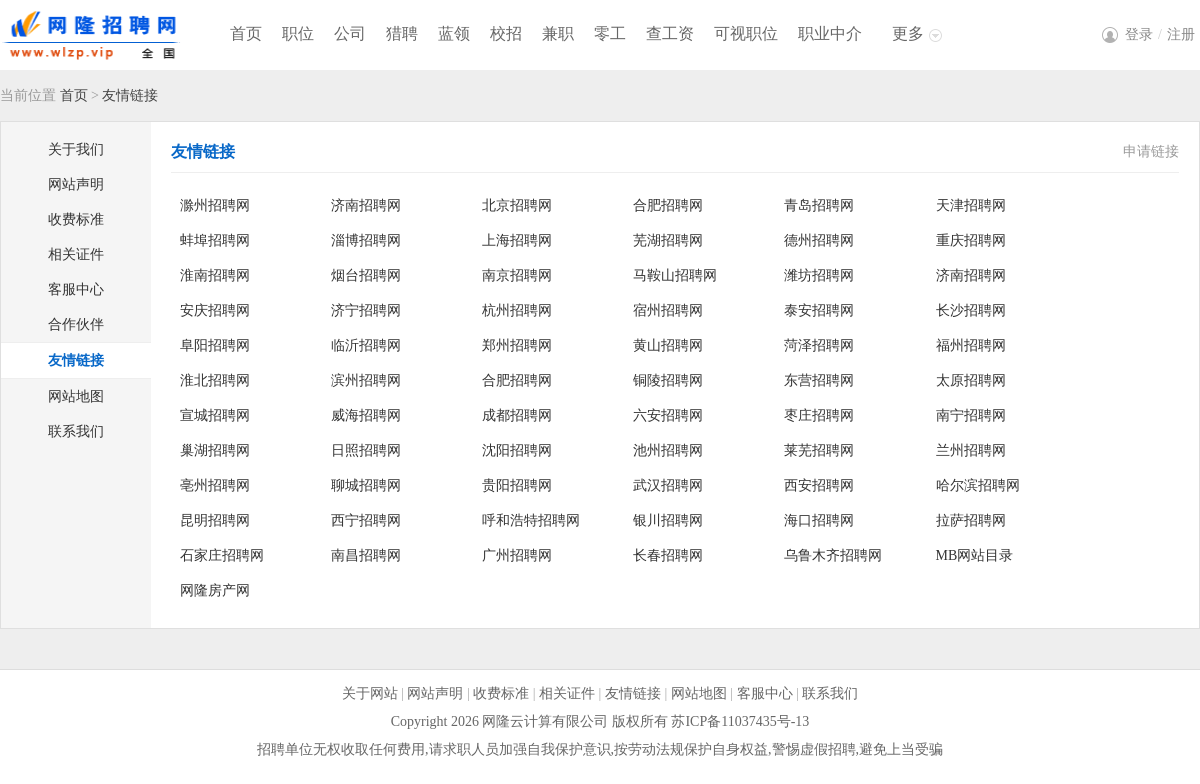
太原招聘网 (971, 380)
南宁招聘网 (971, 415)
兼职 (558, 33)
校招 (506, 33)
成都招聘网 (517, 415)
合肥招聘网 (668, 205)
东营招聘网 (819, 380)
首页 (246, 33)
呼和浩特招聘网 (531, 520)
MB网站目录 (975, 555)
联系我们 (76, 431)
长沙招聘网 (971, 310)
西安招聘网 (819, 485)
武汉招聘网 (668, 485)
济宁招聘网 (366, 310)
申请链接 (1151, 151)
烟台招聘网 (366, 275)
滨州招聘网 (366, 380)
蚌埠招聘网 (215, 240)
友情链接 (76, 360)
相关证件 (76, 254)
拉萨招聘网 (971, 520)
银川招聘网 (668, 520)
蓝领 (454, 33)
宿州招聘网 (668, 310)
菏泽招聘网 (819, 345)
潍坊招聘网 (819, 275)
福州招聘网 (971, 345)
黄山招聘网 (668, 345)
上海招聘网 (517, 240)
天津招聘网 (971, 205)
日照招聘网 (366, 450)
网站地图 (76, 396)
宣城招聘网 (215, 415)
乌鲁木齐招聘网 (833, 555)
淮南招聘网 (215, 275)
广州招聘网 (517, 555)
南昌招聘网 (366, 555)
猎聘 (402, 33)
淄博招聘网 (366, 240)
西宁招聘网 (366, 520)
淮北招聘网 (215, 380)
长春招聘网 (668, 555)
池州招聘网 (668, 450)
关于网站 (370, 693)
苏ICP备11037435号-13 (740, 721)
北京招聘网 (517, 205)
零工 (610, 33)
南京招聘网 (517, 275)
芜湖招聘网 (668, 240)
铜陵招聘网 (668, 380)
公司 (350, 33)
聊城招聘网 (366, 485)
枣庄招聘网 (819, 415)
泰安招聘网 (819, 310)
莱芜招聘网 (819, 450)
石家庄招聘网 (222, 555)
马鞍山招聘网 (675, 275)
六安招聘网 (668, 415)
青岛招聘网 (819, 205)
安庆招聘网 (215, 310)
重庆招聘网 (971, 240)
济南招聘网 (366, 205)
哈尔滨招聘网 (978, 485)
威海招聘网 (366, 415)
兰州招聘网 (971, 450)
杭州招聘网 (517, 310)
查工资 (670, 33)
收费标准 (76, 219)
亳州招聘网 (215, 485)
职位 (298, 33)
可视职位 (746, 33)
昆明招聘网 (215, 520)
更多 (908, 33)
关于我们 (76, 149)
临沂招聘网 (366, 345)
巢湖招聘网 (215, 450)
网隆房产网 (215, 590)
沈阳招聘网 (517, 450)
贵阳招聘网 (517, 485)
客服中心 (76, 289)
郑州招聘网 (517, 345)
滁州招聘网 (215, 205)
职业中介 (830, 33)
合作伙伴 (76, 324)
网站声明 (76, 184)
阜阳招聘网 (215, 345)
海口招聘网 (819, 520)
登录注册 (1160, 34)
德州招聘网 (819, 240)
